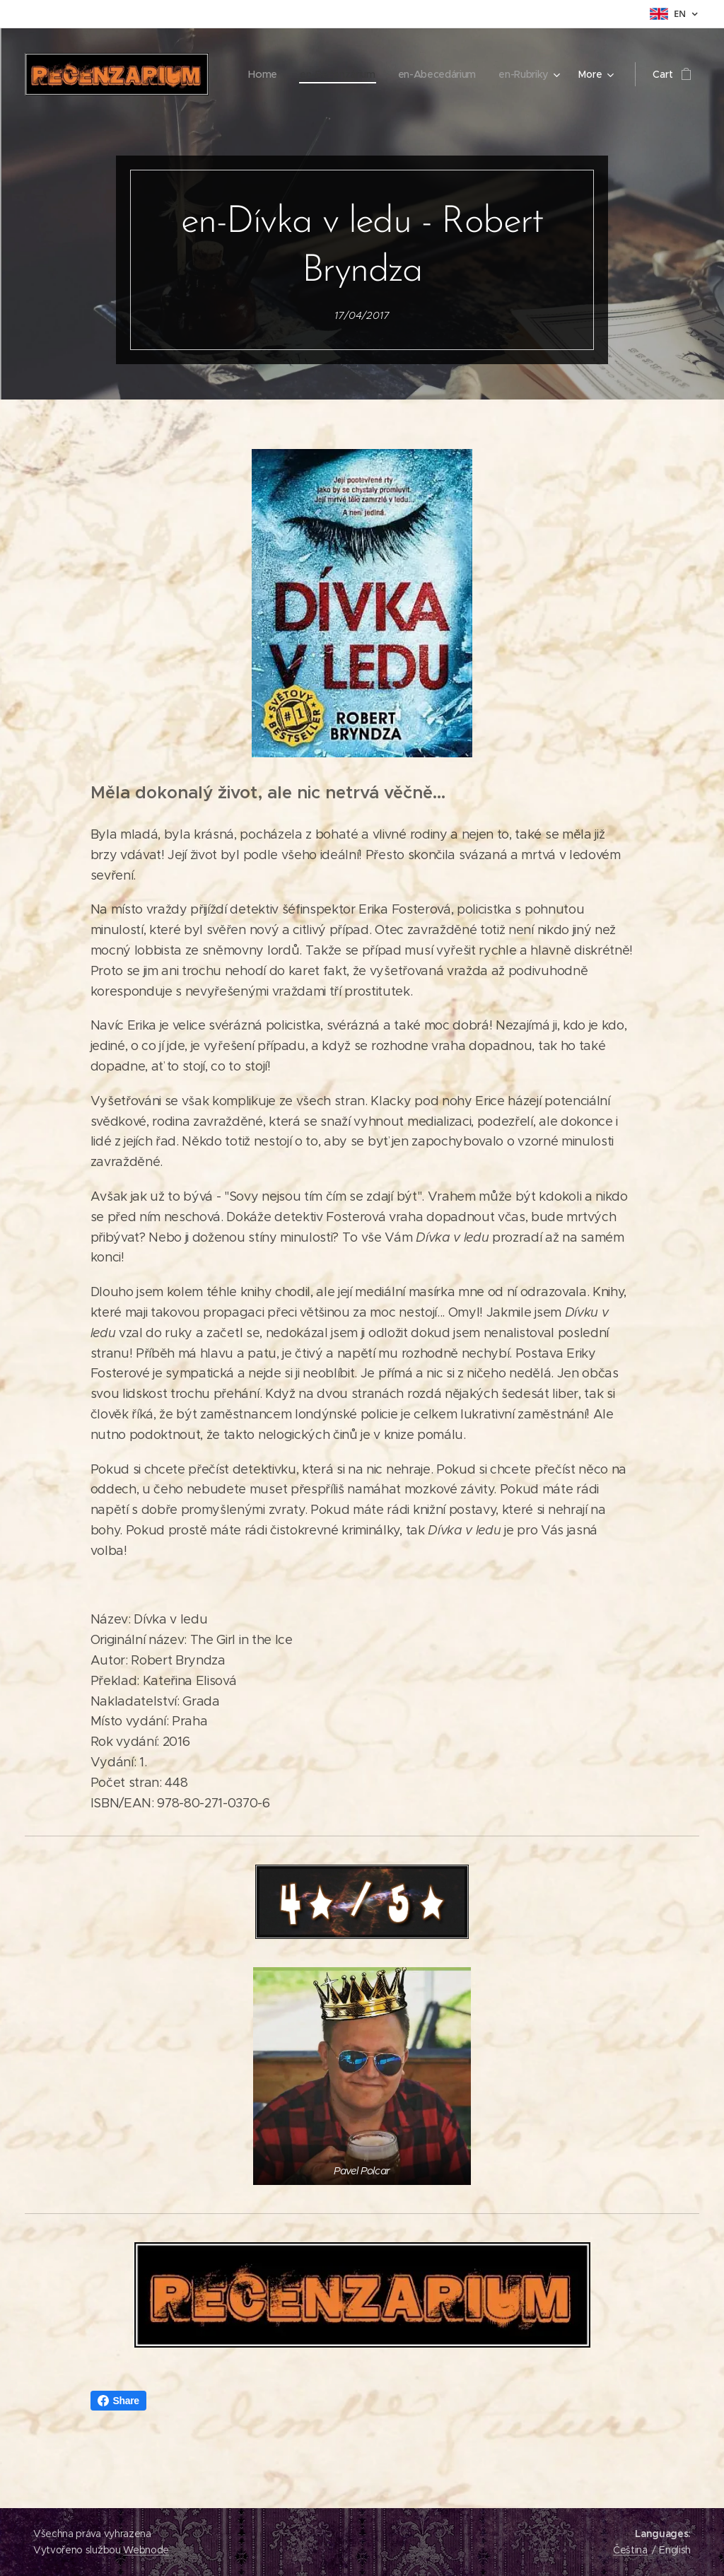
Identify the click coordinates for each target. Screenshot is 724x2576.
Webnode (146, 2549)
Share (118, 2400)
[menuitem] (340, 74)
